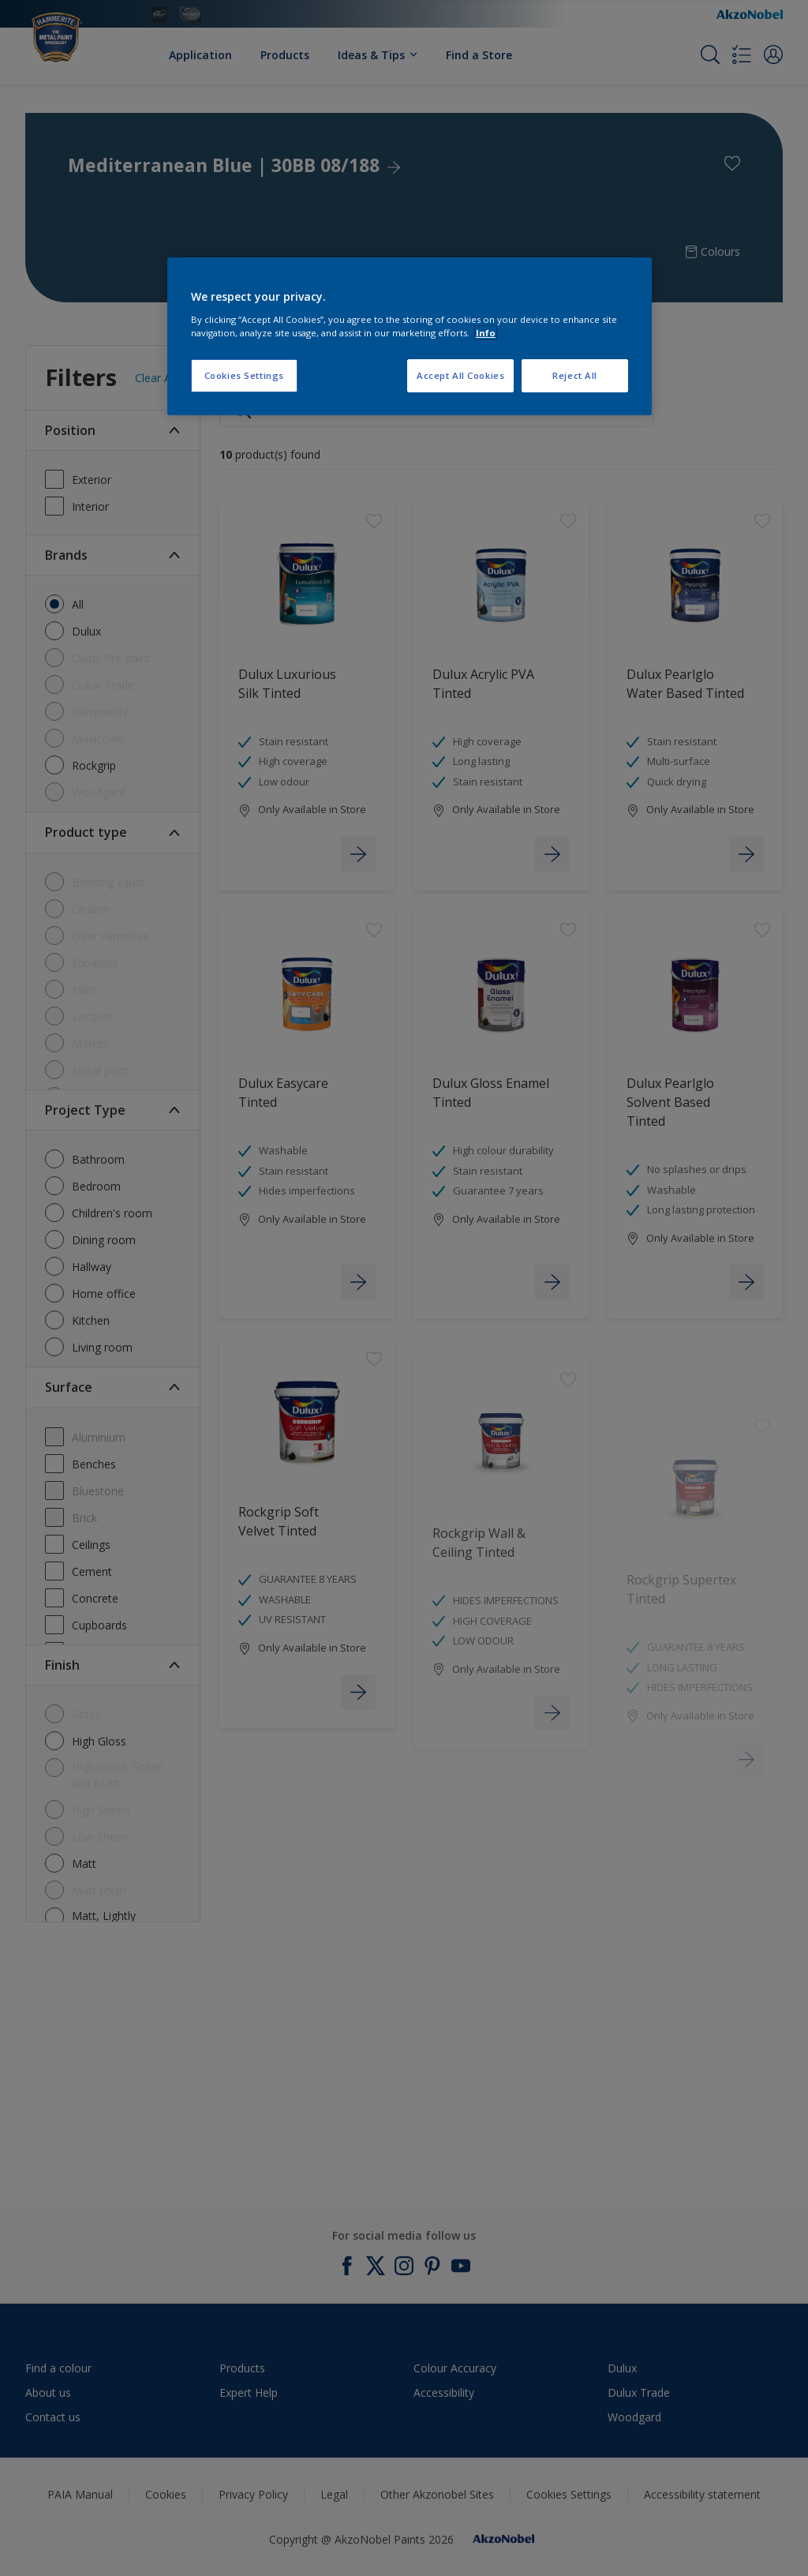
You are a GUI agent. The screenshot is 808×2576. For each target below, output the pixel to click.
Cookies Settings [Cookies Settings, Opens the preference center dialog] (244, 375)
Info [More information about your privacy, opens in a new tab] (486, 333)
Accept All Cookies (460, 375)
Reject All (574, 375)
